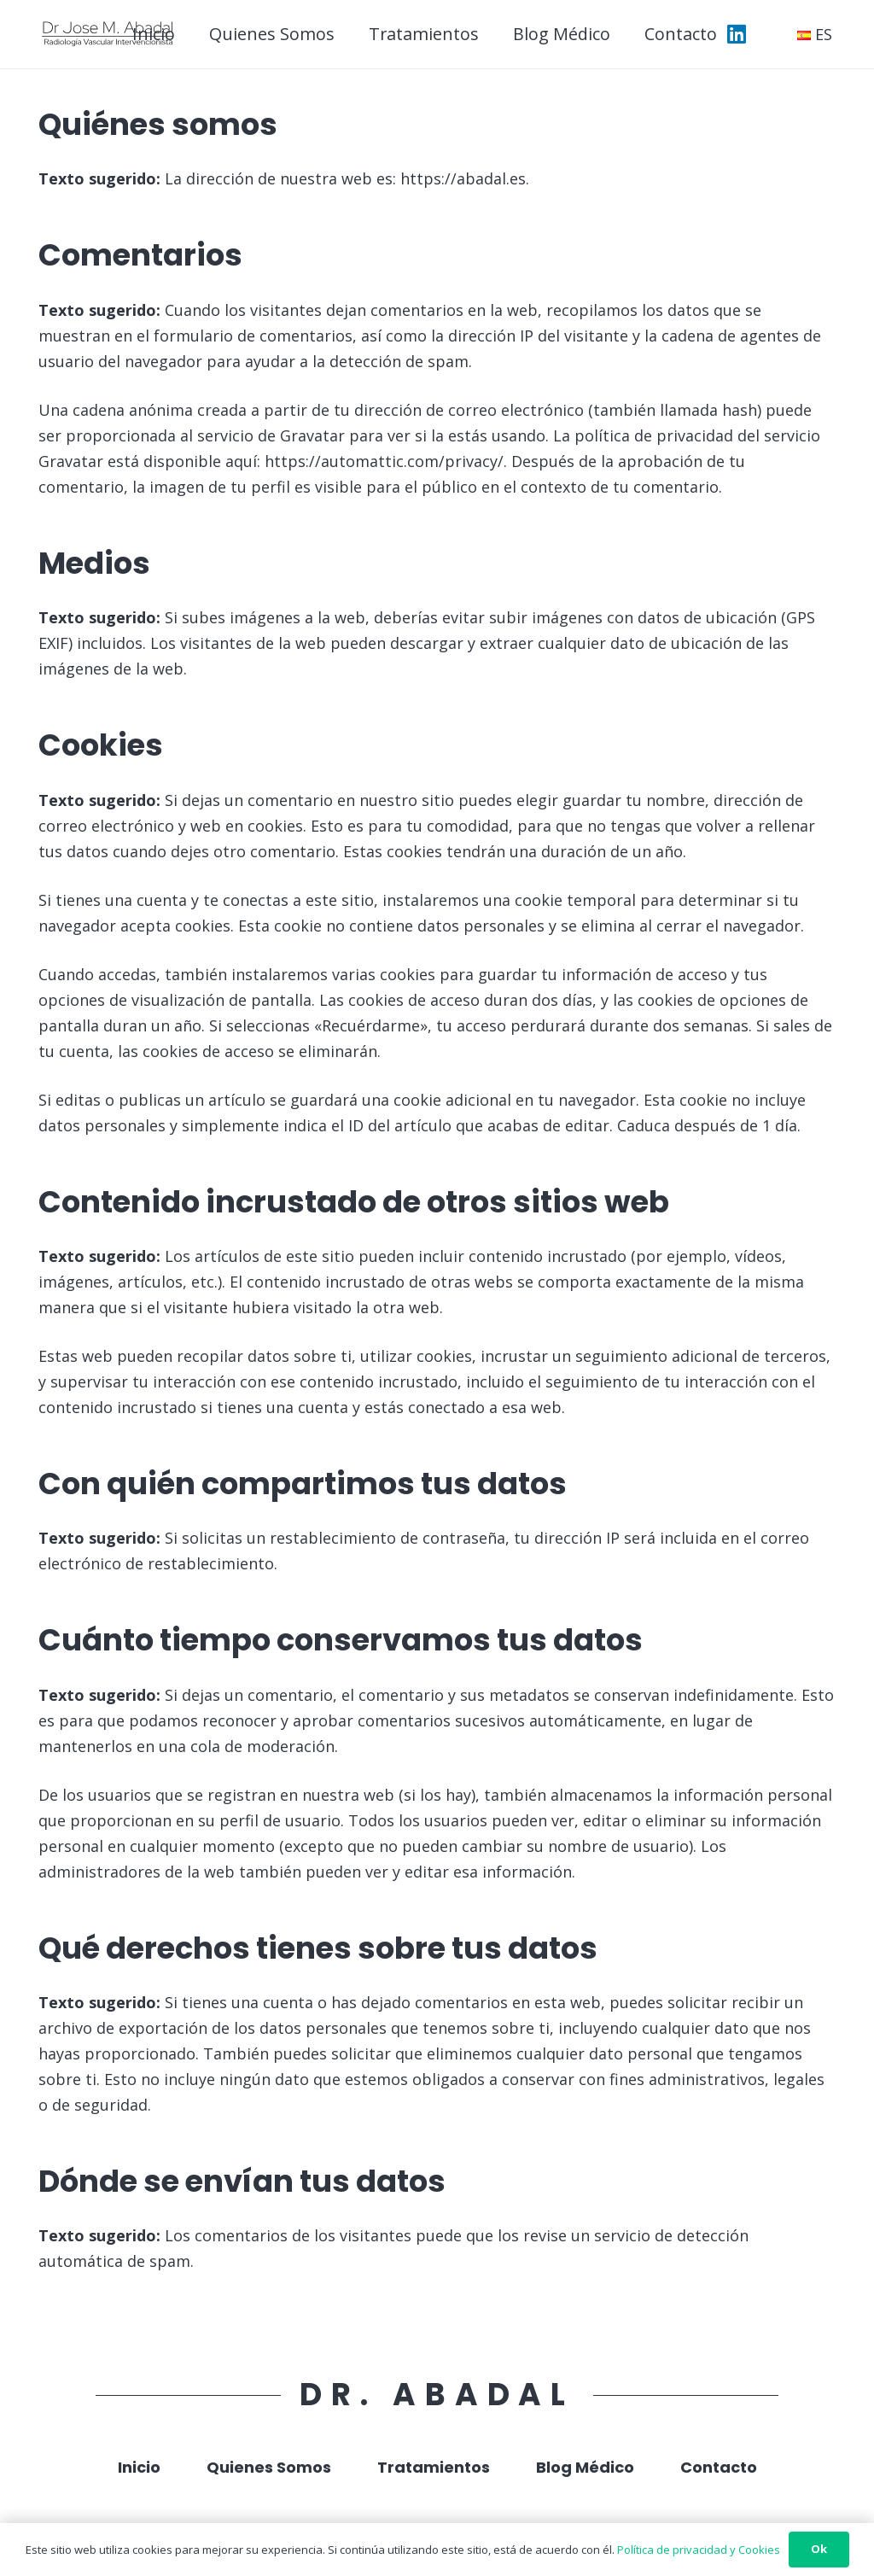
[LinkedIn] (736, 34)
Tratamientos (433, 2467)
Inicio (139, 2467)
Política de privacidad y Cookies (698, 2549)
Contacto (718, 2467)
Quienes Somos (269, 2467)
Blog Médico (585, 2467)
